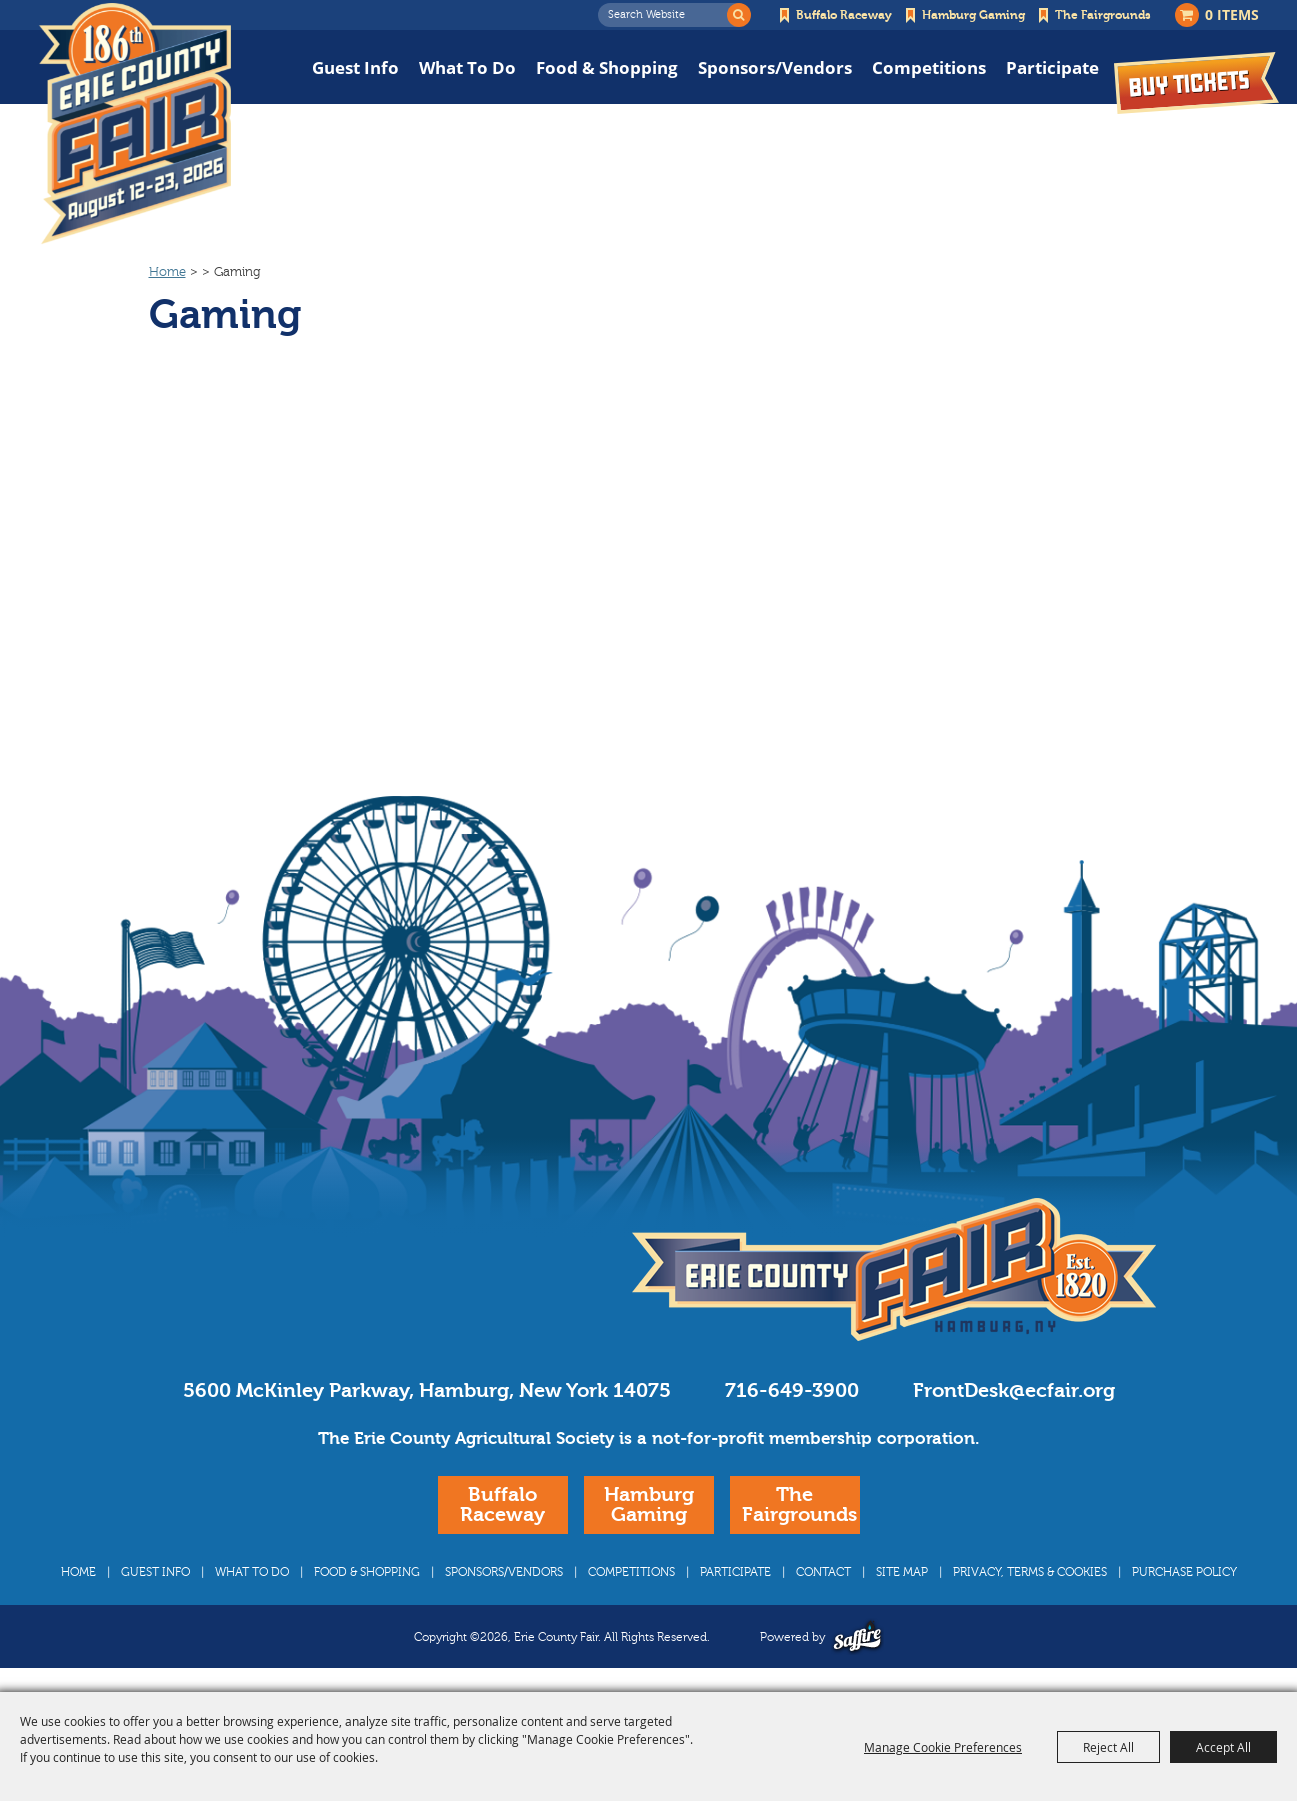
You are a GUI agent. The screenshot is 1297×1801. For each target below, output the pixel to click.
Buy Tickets (1196, 82)
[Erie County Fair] (135, 124)
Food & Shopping (607, 67)
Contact (823, 1572)
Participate (1052, 67)
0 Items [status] (1232, 14)
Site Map (902, 1572)
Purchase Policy (1184, 1572)
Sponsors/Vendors (775, 67)
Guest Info (355, 67)
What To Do (467, 67)
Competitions (929, 67)
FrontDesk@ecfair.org (1014, 1390)
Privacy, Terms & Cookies (1030, 1572)
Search (739, 15)
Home (167, 272)
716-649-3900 (792, 1390)
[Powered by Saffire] (857, 1636)
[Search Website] (668, 15)
